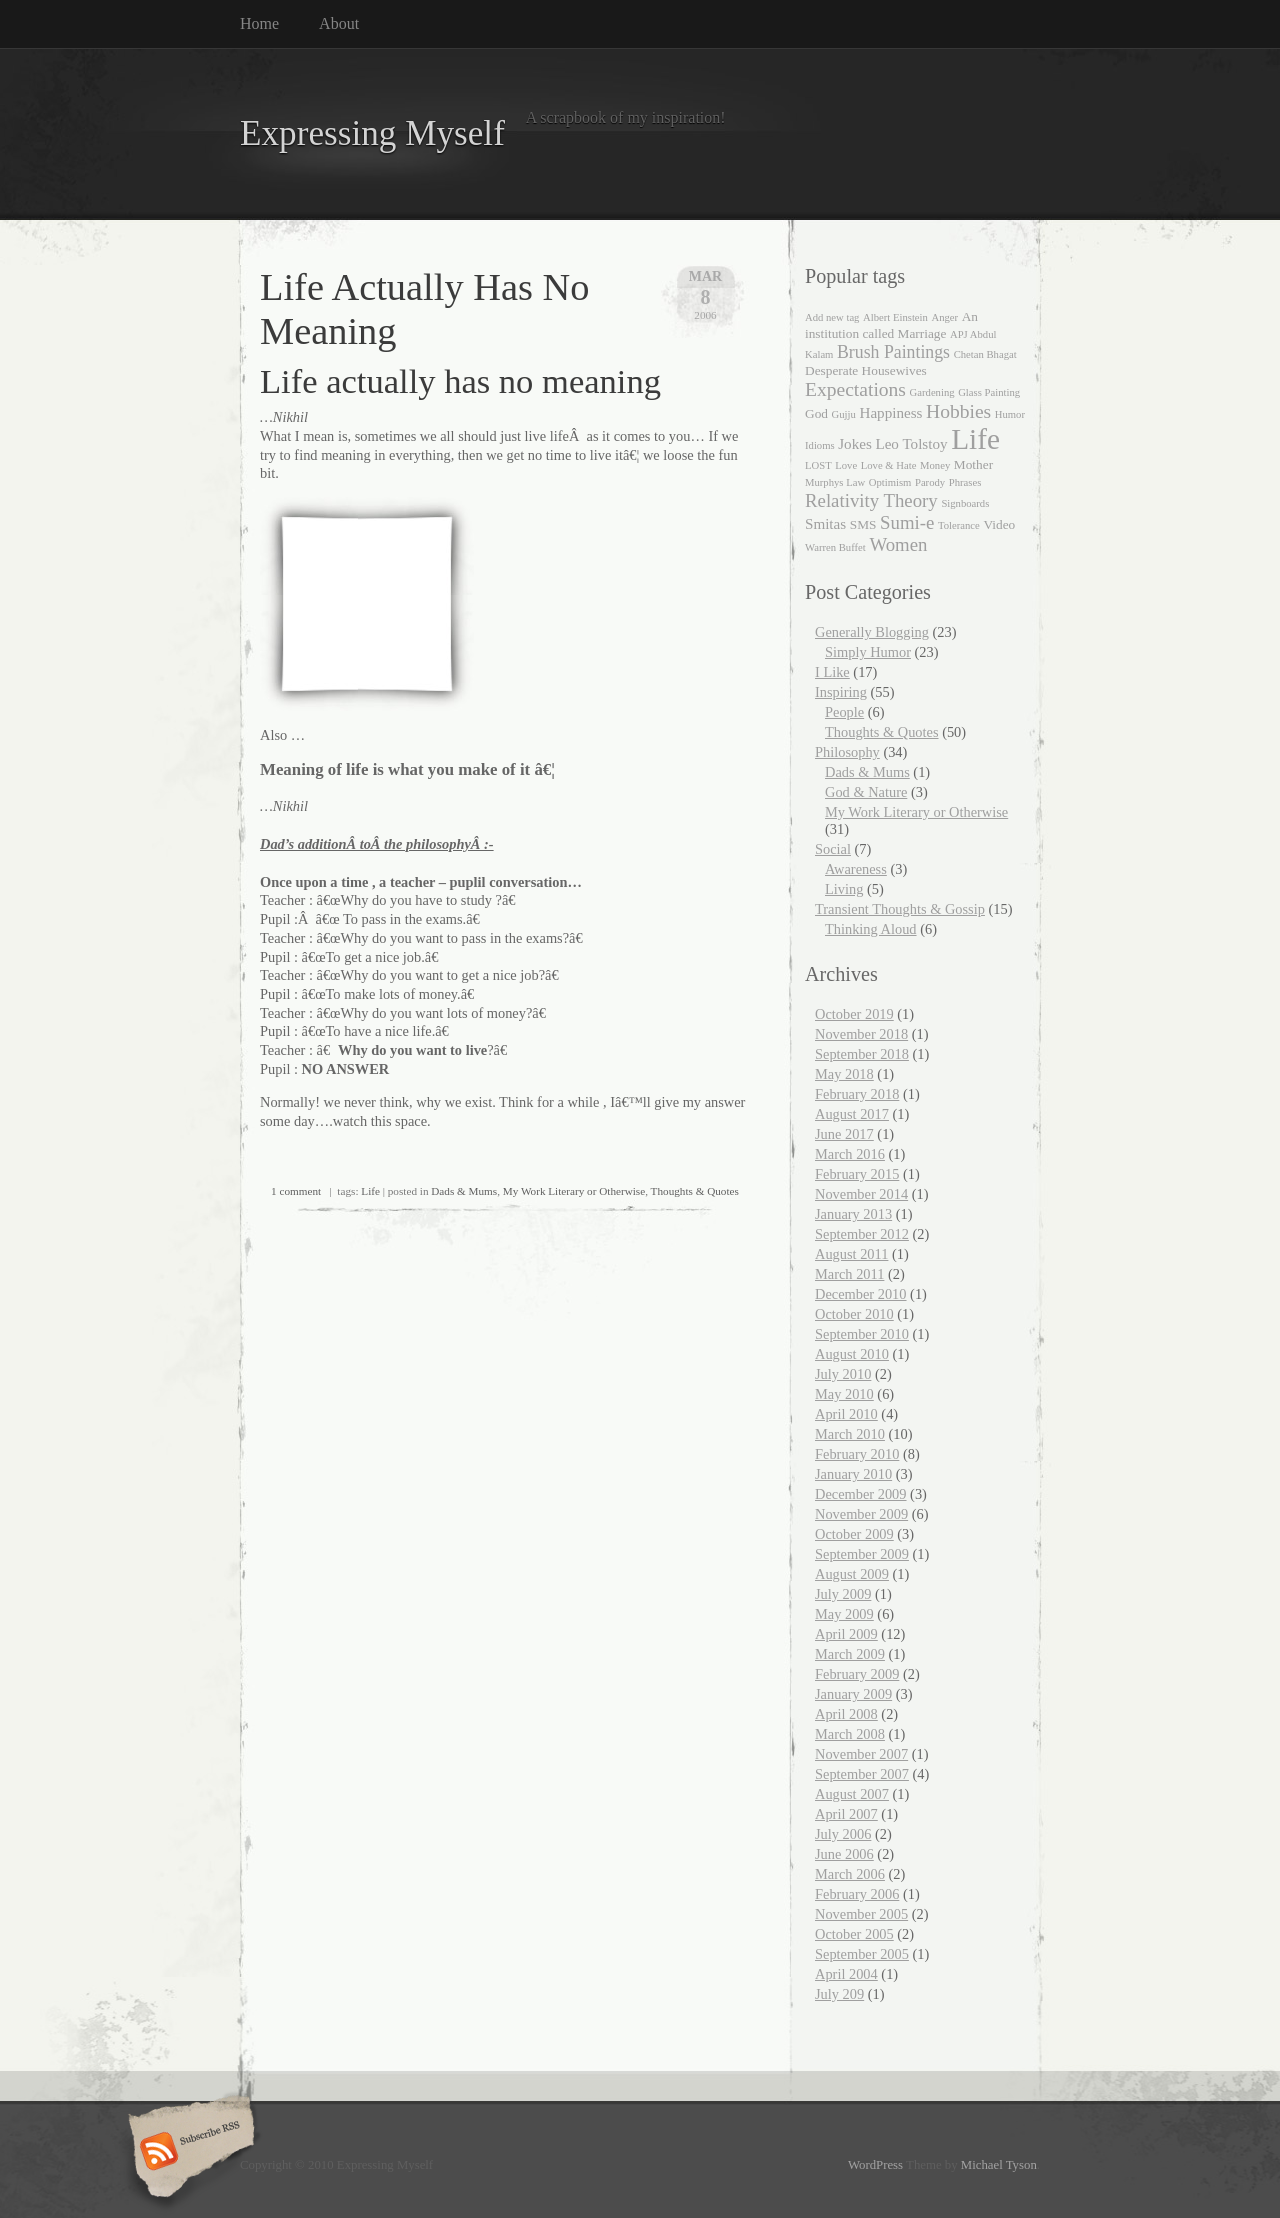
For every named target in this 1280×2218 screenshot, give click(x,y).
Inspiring (841, 692)
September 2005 (862, 1954)
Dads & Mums (464, 1191)
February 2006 (857, 1894)
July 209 (839, 1994)
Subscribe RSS (188, 2153)
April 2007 (846, 1814)
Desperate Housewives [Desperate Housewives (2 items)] (866, 370)
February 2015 (857, 1174)
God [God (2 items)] (816, 413)
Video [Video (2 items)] (999, 524)
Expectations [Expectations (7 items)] (855, 389)
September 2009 (862, 1554)
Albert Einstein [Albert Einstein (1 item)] (895, 317)
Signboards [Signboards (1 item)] (965, 503)
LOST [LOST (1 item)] (818, 465)
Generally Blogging (872, 632)
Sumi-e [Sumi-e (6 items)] (907, 522)
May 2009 (844, 1614)
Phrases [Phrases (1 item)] (965, 482)
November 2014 (861, 1194)
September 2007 (862, 1774)
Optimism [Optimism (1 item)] (890, 482)
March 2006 (850, 1874)
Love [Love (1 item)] (846, 465)
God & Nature (866, 792)
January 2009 (853, 1694)
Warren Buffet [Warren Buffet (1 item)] (835, 547)
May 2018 (844, 1074)
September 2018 (862, 1054)
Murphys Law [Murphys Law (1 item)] (835, 482)
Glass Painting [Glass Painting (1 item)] (989, 392)
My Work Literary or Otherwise (574, 1191)
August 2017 (852, 1114)
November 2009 (861, 1514)
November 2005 (861, 1914)
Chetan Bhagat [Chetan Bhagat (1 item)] (985, 354)
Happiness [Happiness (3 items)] (890, 413)
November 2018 (861, 1034)
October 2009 (854, 1534)
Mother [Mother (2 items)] (973, 464)
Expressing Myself (372, 133)
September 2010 (862, 1334)
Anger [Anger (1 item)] (944, 317)
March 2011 (849, 1274)
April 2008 (846, 1714)
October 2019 (854, 1014)
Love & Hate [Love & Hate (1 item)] (889, 465)
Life (370, 1191)
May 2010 (844, 1394)
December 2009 (861, 1494)
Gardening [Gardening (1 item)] (932, 392)
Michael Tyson (999, 2165)
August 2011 (851, 1254)
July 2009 (843, 1594)
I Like (832, 672)
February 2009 (857, 1674)
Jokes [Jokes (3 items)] (855, 444)
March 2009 (850, 1654)
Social (833, 849)
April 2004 (846, 1974)
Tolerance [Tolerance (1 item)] (959, 525)
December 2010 (861, 1294)
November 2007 (861, 1754)
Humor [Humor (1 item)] (1010, 414)
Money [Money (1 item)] (935, 465)
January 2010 (853, 1474)
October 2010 (854, 1314)
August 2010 (852, 1354)
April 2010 (846, 1414)
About (339, 23)
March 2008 (850, 1734)
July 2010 (843, 1374)
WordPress (875, 2165)
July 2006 (843, 1834)
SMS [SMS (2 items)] (863, 524)
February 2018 (857, 1094)
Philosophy (847, 752)
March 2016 (850, 1154)
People (844, 712)
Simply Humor (868, 652)
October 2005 (854, 1934)
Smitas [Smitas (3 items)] (825, 524)
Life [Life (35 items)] (975, 439)
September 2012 (862, 1234)
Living (844, 889)
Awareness (856, 869)
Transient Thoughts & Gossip (900, 909)
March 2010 (850, 1434)
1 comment (296, 1191)
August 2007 (852, 1794)
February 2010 (857, 1454)
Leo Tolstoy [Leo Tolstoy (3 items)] (911, 444)
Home (259, 23)
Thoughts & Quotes (695, 1191)
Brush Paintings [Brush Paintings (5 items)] (893, 352)
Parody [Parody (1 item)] (930, 482)
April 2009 (846, 1634)
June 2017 (844, 1134)
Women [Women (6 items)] (898, 544)
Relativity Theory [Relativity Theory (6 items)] (871, 500)
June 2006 (844, 1854)
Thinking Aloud (871, 929)
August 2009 (852, 1574)
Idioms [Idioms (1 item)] (820, 445)
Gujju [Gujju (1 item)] (844, 414)
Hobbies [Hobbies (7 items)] (958, 411)
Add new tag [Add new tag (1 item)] (832, 317)
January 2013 (853, 1214)
